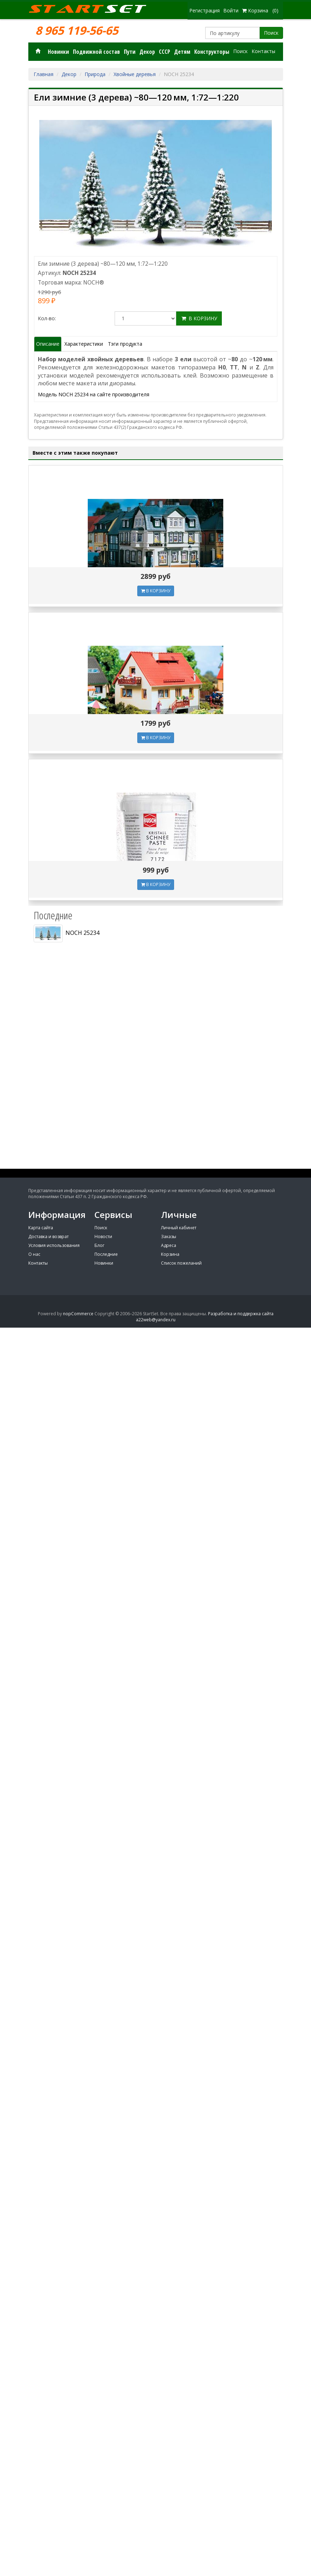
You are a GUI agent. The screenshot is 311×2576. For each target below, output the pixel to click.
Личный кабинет (178, 1228)
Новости (103, 1237)
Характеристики (83, 343)
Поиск (271, 32)
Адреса (168, 1245)
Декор (147, 52)
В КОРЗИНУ (155, 591)
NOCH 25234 (66, 933)
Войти (230, 10)
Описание (47, 343)
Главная (43, 74)
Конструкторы (211, 52)
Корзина (170, 1254)
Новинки (58, 52)
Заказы (168, 1237)
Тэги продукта (125, 343)
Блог (99, 1245)
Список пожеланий (181, 1263)
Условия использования (54, 1245)
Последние (106, 1254)
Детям (182, 52)
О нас (34, 1254)
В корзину (199, 318)
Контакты (263, 51)
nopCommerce (78, 1314)
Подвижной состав (96, 52)
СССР (164, 52)
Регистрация (204, 10)
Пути (130, 52)
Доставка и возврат (48, 1237)
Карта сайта (40, 1228)
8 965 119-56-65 (76, 30)
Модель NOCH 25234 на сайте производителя (93, 394)
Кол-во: (47, 318)
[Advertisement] (155, 1116)
